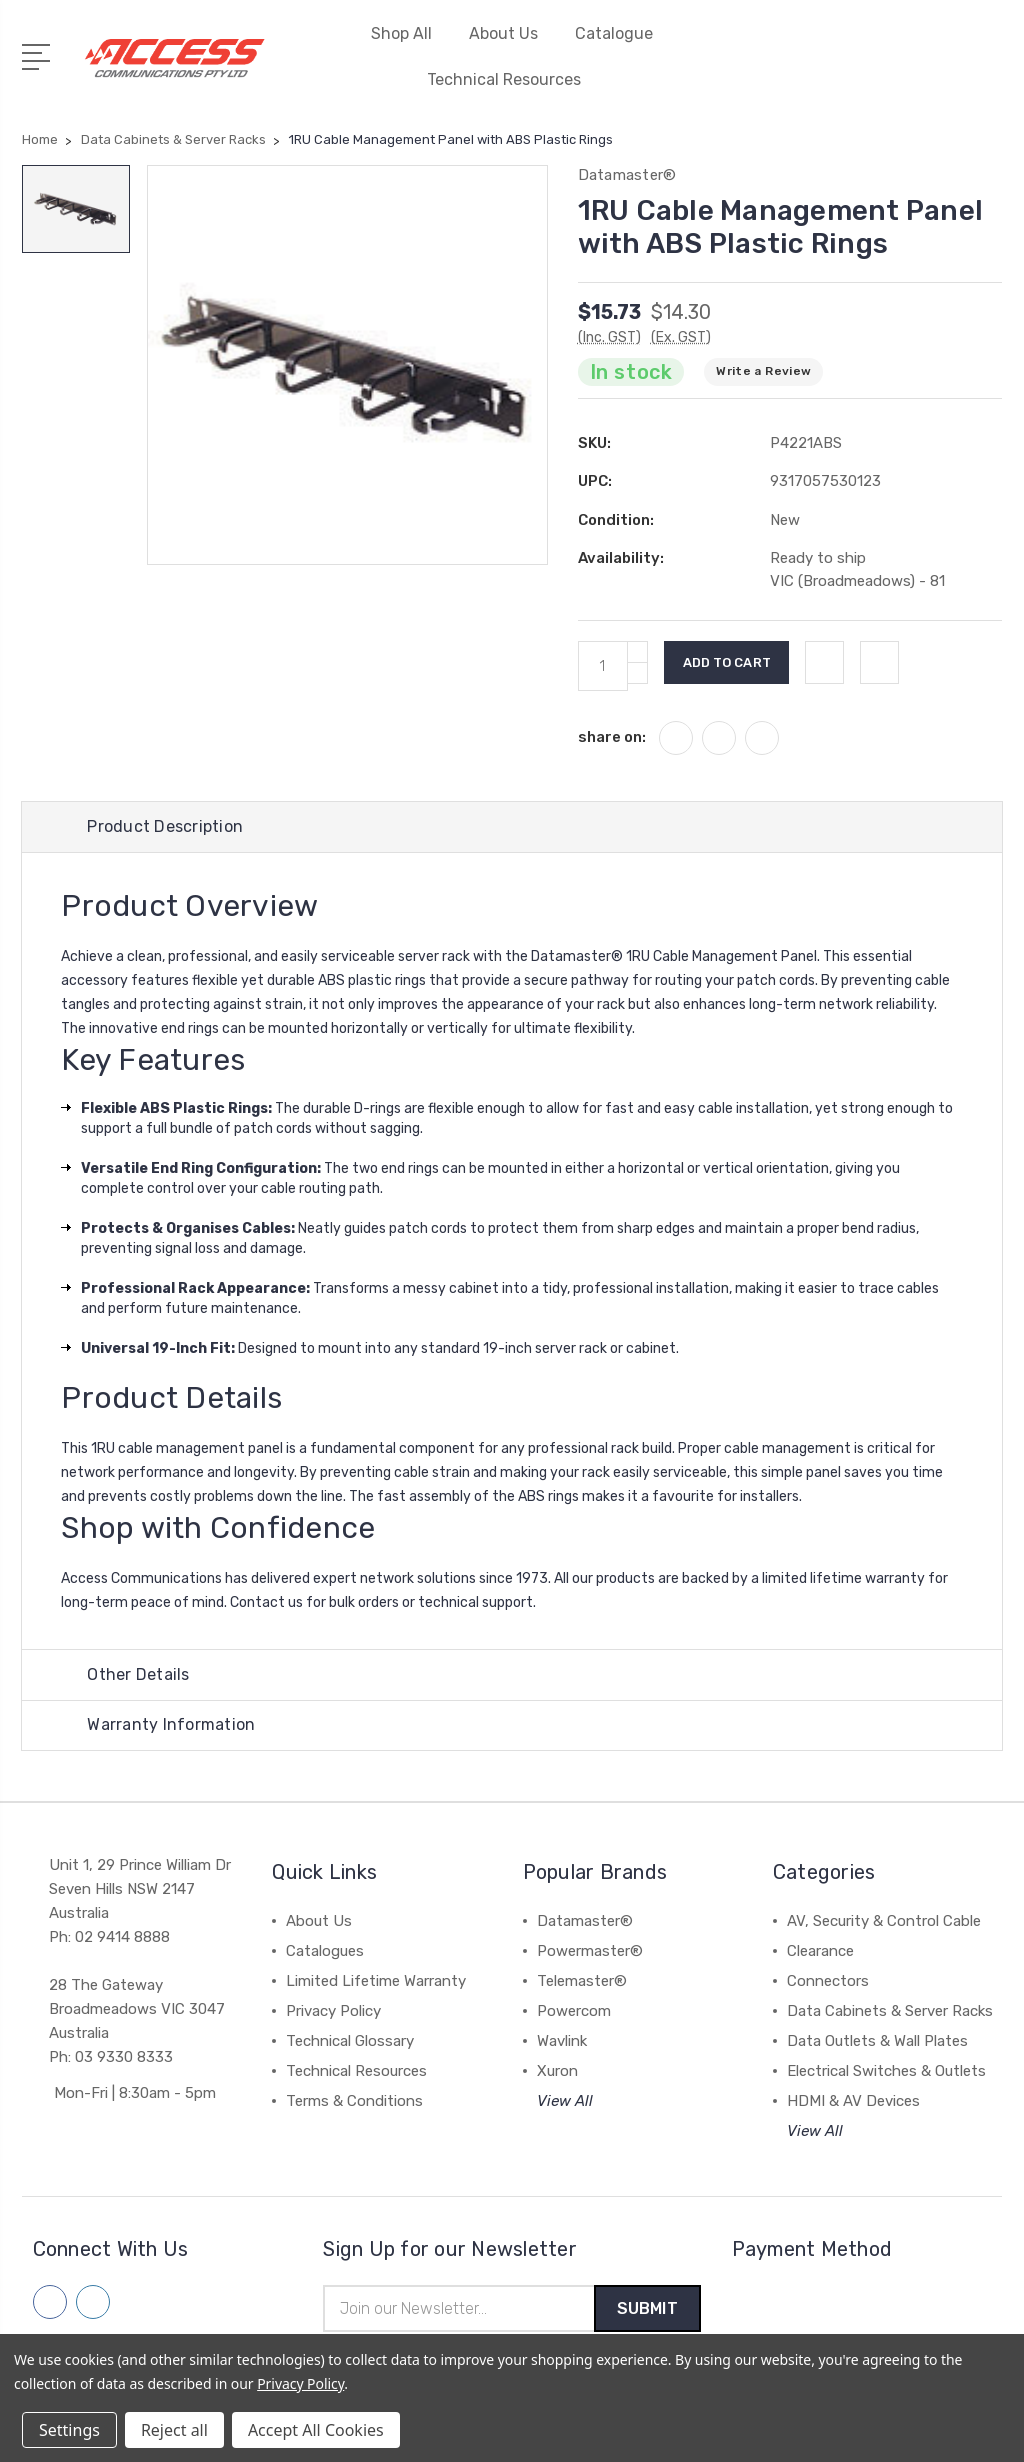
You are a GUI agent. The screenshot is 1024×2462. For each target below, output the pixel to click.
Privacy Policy (333, 2014)
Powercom (574, 2014)
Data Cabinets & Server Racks (890, 2014)
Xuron (557, 2074)
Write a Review (763, 371)
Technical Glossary (350, 2044)
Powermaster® (590, 1954)
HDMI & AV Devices (853, 2104)
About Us (512, 33)
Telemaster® (582, 1984)
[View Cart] (991, 69)
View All (565, 2104)
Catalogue (614, 33)
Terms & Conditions (354, 2104)
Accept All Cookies (316, 2430)
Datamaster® (585, 1924)
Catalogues (325, 1954)
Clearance (820, 1954)
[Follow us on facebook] (50, 2305)
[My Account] (865, 69)
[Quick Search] (949, 69)
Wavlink (562, 2044)
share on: (612, 737)
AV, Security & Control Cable (884, 1924)
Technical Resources (512, 79)
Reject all (174, 2430)
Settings (69, 2430)
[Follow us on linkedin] (93, 2305)
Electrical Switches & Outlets (886, 2074)
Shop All (410, 33)
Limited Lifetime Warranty (376, 1984)
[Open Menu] (39, 55)
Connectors (828, 1984)
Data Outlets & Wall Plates (877, 2044)
